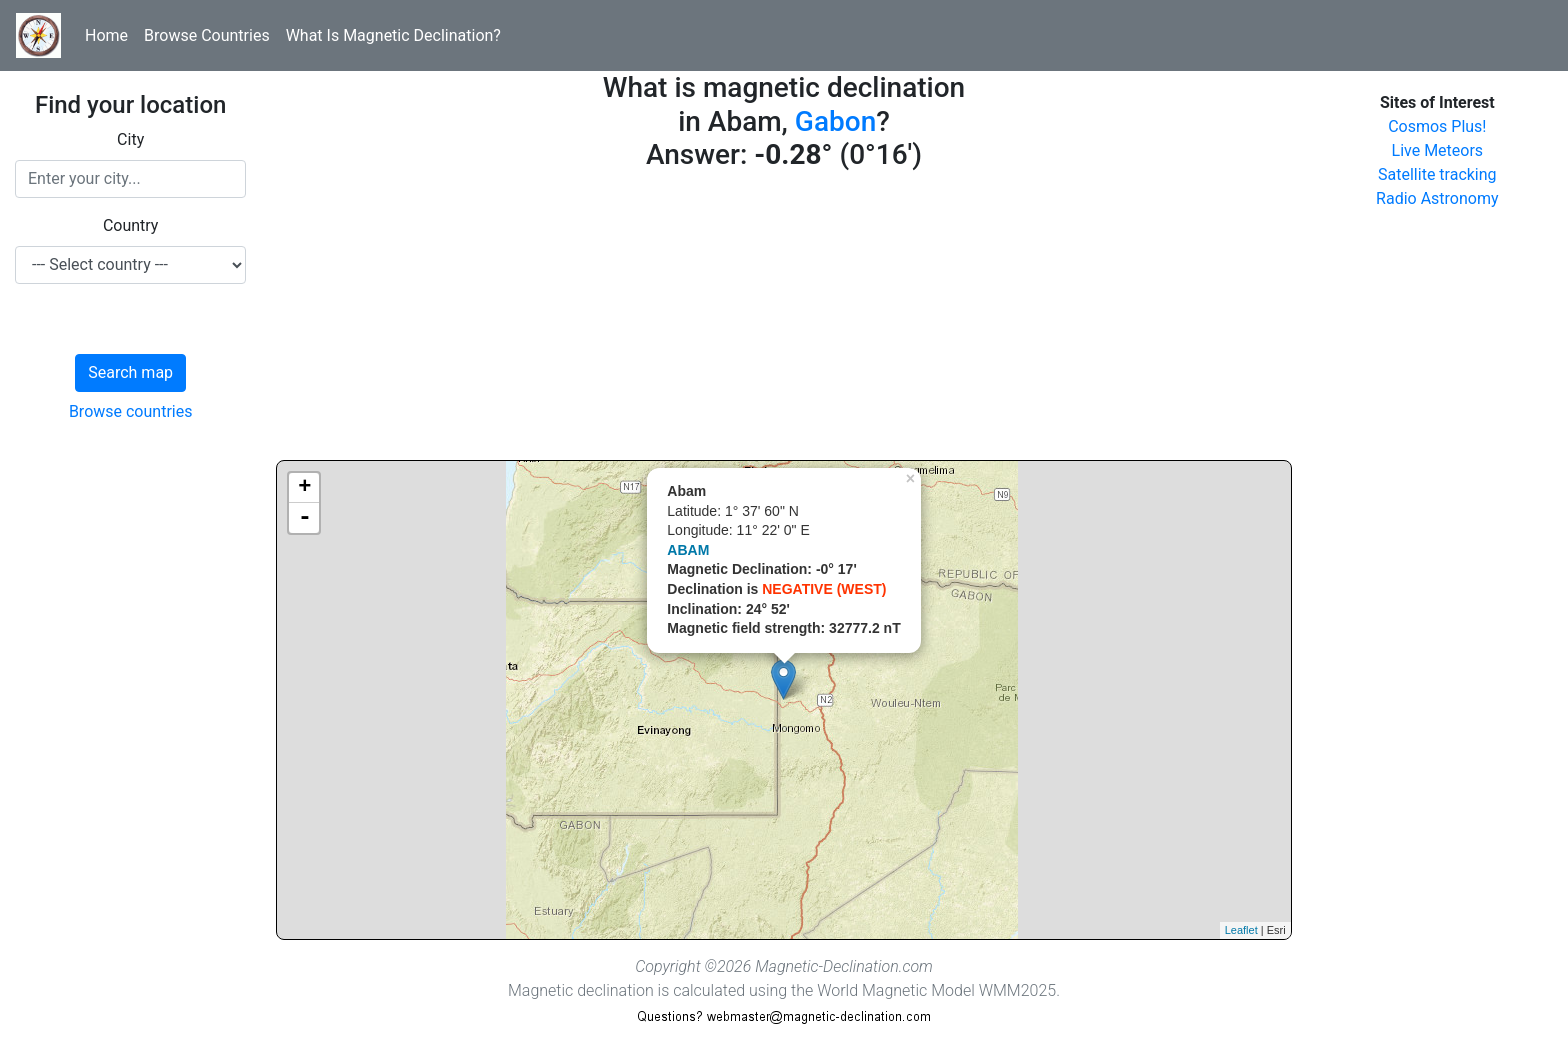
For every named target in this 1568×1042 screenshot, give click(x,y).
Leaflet (1241, 930)
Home (106, 35)
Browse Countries (207, 35)
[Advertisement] (783, 320)
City (130, 139)
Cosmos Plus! (1437, 126)
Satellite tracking (1437, 174)
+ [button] (304, 488)
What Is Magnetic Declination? (393, 35)
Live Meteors (1438, 150)
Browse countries (131, 411)
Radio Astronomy (1437, 198)
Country (131, 225)
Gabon (835, 121)
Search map (130, 372)
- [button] (305, 518)
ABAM (688, 550)
